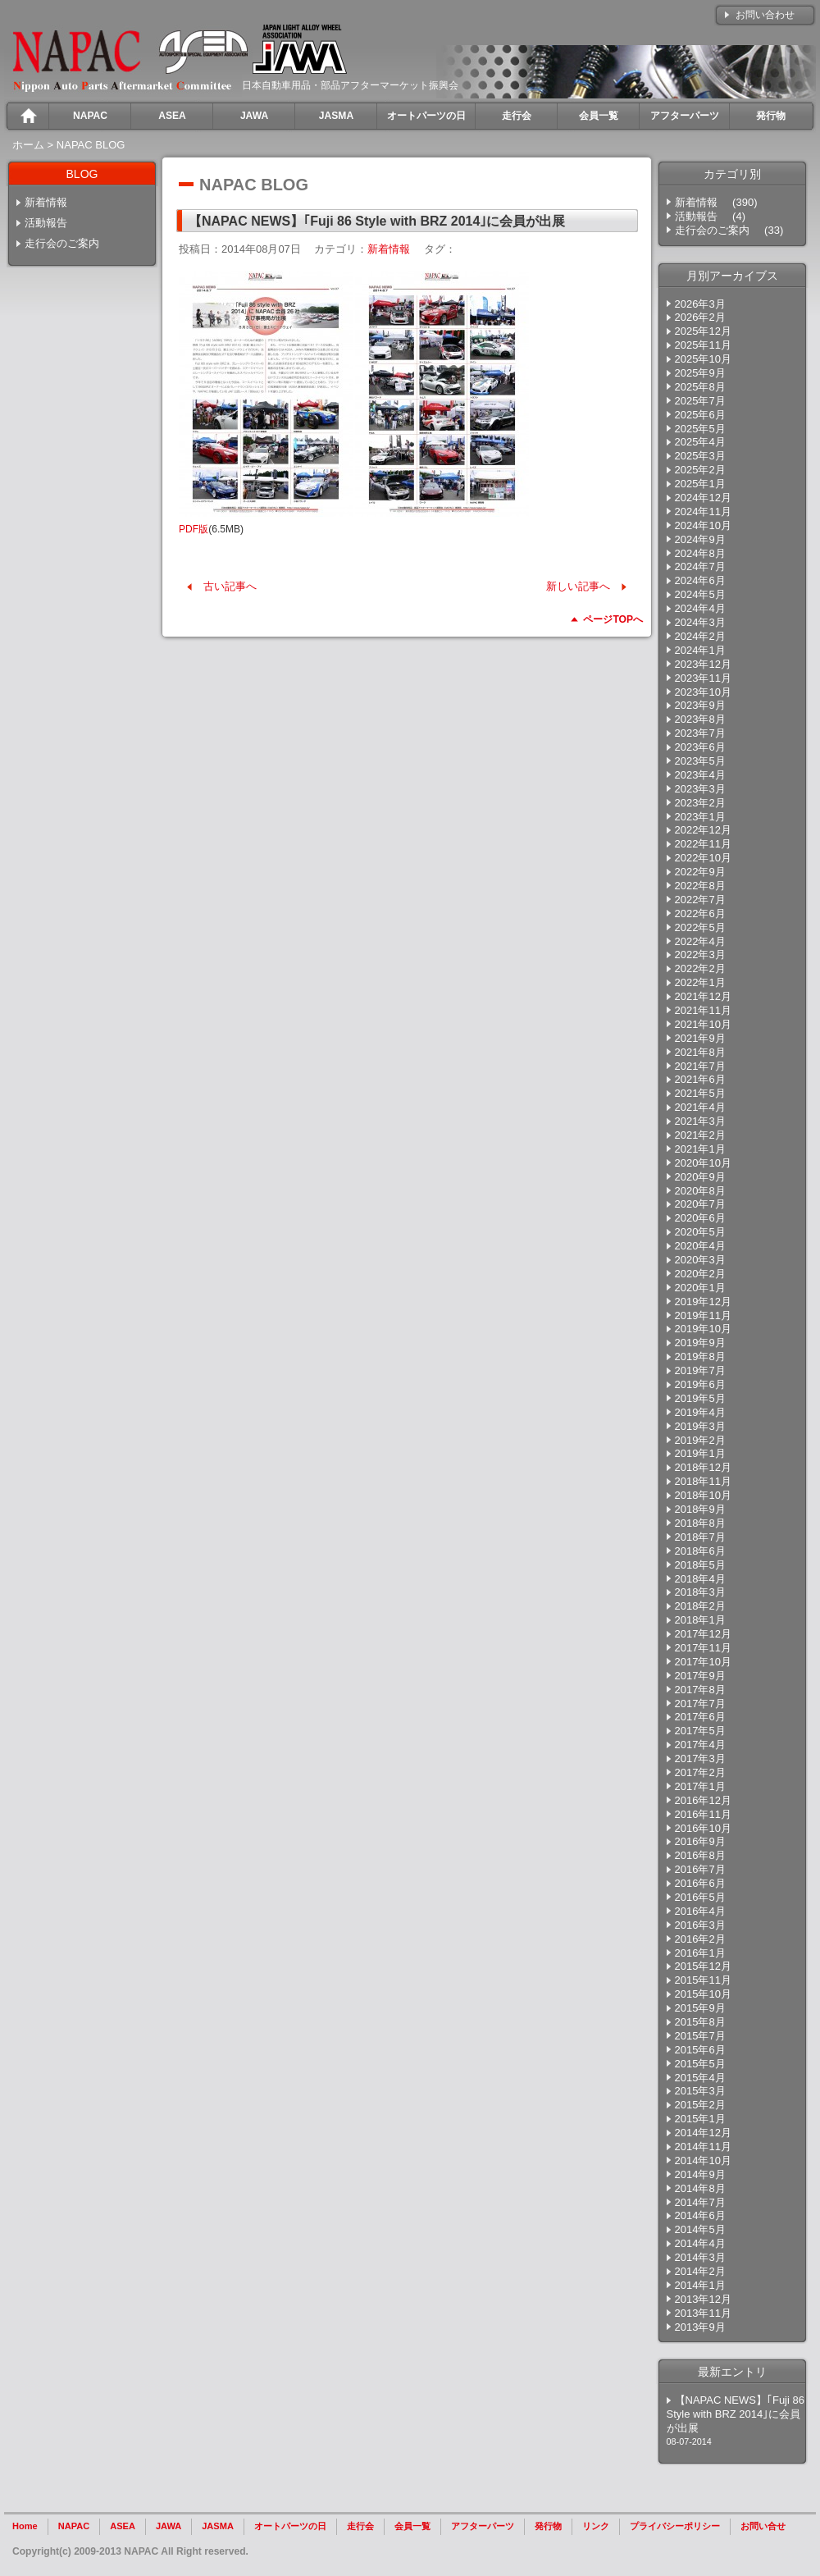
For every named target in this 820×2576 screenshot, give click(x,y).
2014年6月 (700, 2215)
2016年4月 (700, 1911)
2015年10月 (703, 1994)
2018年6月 (700, 1551)
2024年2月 (700, 636)
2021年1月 (700, 1149)
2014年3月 (700, 2257)
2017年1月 (700, 1786)
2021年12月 (703, 996)
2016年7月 (700, 1869)
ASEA (122, 2526)
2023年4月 (700, 775)
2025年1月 (700, 483)
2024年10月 (703, 525)
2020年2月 (700, 1273)
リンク (595, 2526)
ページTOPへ (613, 619)
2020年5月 (700, 1232)
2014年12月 (703, 2132)
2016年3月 (700, 1925)
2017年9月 (700, 1675)
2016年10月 (703, 1828)
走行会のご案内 (62, 243)
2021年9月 (700, 1038)
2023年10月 (703, 692)
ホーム (28, 145)
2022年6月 (700, 913)
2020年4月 (700, 1246)
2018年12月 (703, 1467)
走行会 (360, 2526)
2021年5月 (700, 1093)
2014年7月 (700, 2202)
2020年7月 (700, 1204)
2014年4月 (700, 2243)
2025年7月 (700, 401)
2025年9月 (700, 373)
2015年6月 (700, 2050)
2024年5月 (700, 594)
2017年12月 (703, 1634)
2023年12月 (703, 664)
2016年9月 (700, 1841)
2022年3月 (700, 954)
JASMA (218, 2526)
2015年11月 (703, 1980)
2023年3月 (700, 789)
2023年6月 (700, 747)
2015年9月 (700, 2008)
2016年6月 (700, 1883)
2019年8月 (700, 1356)
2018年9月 (700, 1509)
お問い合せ (763, 2526)
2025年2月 (700, 470)
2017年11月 (703, 1648)
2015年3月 (700, 2091)
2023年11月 (703, 678)
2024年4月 (700, 608)
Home (25, 2526)
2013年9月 (700, 2327)
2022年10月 (703, 858)
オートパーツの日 (290, 2526)
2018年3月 (700, 1592)
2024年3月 (700, 622)
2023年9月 (700, 705)
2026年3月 (700, 304)
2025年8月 (700, 387)
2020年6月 (700, 1218)
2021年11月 (703, 1010)
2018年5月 (700, 1565)
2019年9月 (700, 1342)
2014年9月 (700, 2174)
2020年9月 (700, 1177)
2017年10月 (703, 1662)
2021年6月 (700, 1079)
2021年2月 (700, 1135)
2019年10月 (703, 1328)
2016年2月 (700, 1939)
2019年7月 (700, 1370)
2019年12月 (703, 1301)
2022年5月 (700, 927)
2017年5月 (700, 1730)
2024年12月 (703, 497)
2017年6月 (700, 1716)
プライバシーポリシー (675, 2526)
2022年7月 (700, 899)
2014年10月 (703, 2160)
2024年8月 (700, 553)
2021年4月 (700, 1107)
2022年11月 (703, 844)
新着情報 (46, 202)
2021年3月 (700, 1121)
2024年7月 (700, 566)
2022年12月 (703, 830)
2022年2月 (700, 968)
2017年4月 (700, 1744)
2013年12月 (703, 2299)
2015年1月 (700, 2118)
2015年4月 (700, 2077)
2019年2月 (700, 1440)
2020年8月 (700, 1191)
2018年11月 (703, 1481)
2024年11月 (703, 511)
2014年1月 (700, 2285)
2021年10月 (703, 1024)
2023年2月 (700, 803)
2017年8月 (700, 1689)
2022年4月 (700, 941)
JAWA (168, 2526)
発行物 (548, 2526)
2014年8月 (700, 2188)
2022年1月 (700, 982)
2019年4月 (700, 1412)
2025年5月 (700, 428)
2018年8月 (700, 1523)
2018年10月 (703, 1495)
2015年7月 (700, 2036)
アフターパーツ (482, 2526)
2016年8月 (700, 1855)
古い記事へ (230, 586)
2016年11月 (703, 1814)
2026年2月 (700, 317)
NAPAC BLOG (91, 145)
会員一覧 (412, 2526)
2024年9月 (700, 539)
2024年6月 (700, 580)
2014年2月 (700, 2271)
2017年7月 (700, 1703)
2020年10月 (703, 1163)
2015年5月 (700, 2064)
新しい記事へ (578, 586)
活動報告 (46, 223)
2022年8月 (700, 885)
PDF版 (193, 529)
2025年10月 (703, 359)
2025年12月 (703, 331)
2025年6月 (700, 415)
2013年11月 (703, 2313)
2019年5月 (700, 1398)
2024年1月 (700, 650)
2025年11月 (703, 345)
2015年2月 (700, 2105)
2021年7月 (700, 1066)
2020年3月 (700, 1260)
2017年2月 (700, 1772)
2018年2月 (700, 1606)
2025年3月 (700, 456)
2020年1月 (700, 1287)
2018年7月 (700, 1537)
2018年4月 (700, 1579)
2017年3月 (700, 1758)
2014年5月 (700, 2229)
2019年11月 (703, 1315)
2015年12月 (703, 1966)
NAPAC (73, 2526)
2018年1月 (700, 1620)
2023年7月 (700, 733)
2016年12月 (703, 1800)
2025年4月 (700, 442)
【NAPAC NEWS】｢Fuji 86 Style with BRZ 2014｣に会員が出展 (735, 2414)
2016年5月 (700, 1897)
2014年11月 (703, 2146)
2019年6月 (700, 1384)
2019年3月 (700, 1426)
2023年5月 (700, 761)
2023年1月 (700, 817)
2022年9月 (700, 872)
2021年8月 (700, 1052)
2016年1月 (700, 1953)
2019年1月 (700, 1453)
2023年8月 (700, 719)
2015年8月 (700, 2022)
